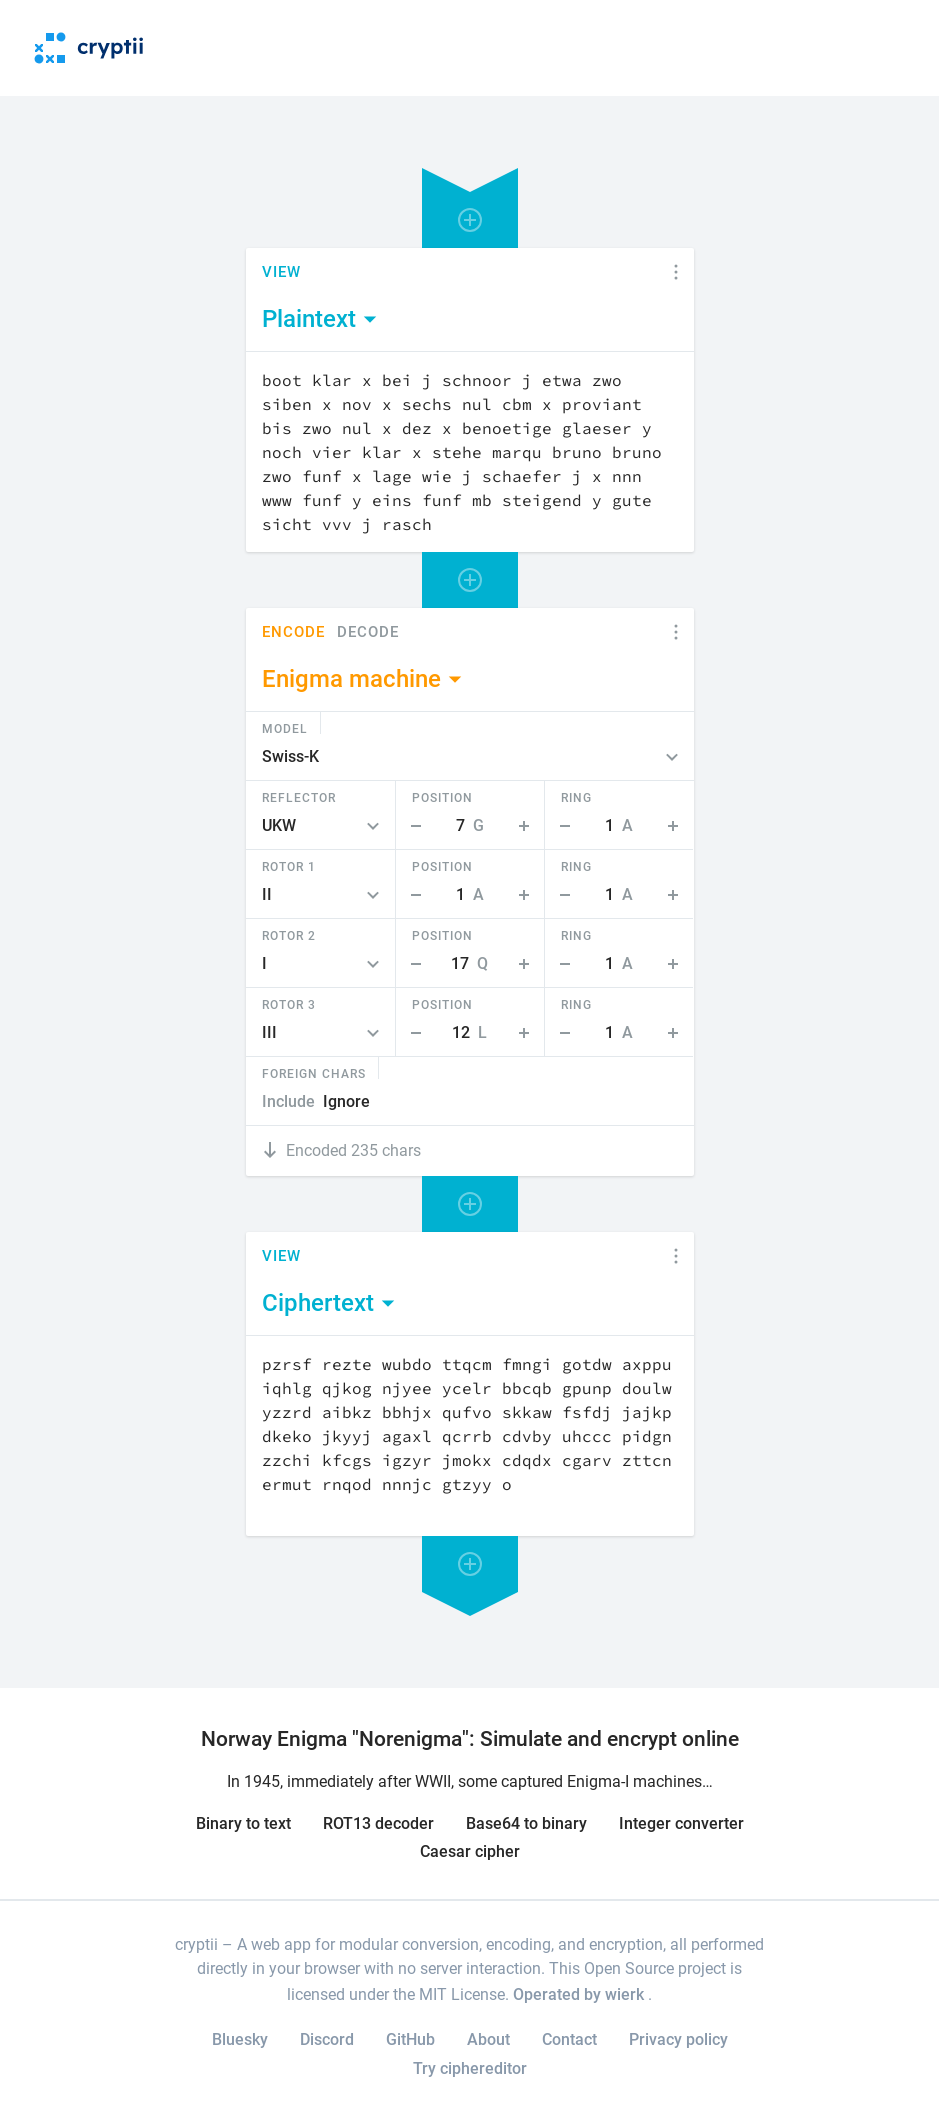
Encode (293, 632)
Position (442, 797)
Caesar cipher (470, 1851)
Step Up (528, 826)
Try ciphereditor (470, 2068)
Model (285, 728)
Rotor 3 (289, 1004)
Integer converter (681, 1823)
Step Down (412, 826)
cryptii (196, 1944)
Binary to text (243, 1823)
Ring (576, 797)
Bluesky (240, 2039)
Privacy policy (678, 2039)
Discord (327, 2039)
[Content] (470, 452)
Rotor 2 (289, 935)
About (488, 2039)
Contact (569, 2039)
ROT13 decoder (378, 1823)
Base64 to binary (526, 1823)
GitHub (410, 2039)
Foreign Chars (314, 1073)
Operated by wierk (580, 1994)
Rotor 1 (289, 866)
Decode (368, 632)
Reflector (299, 797)
